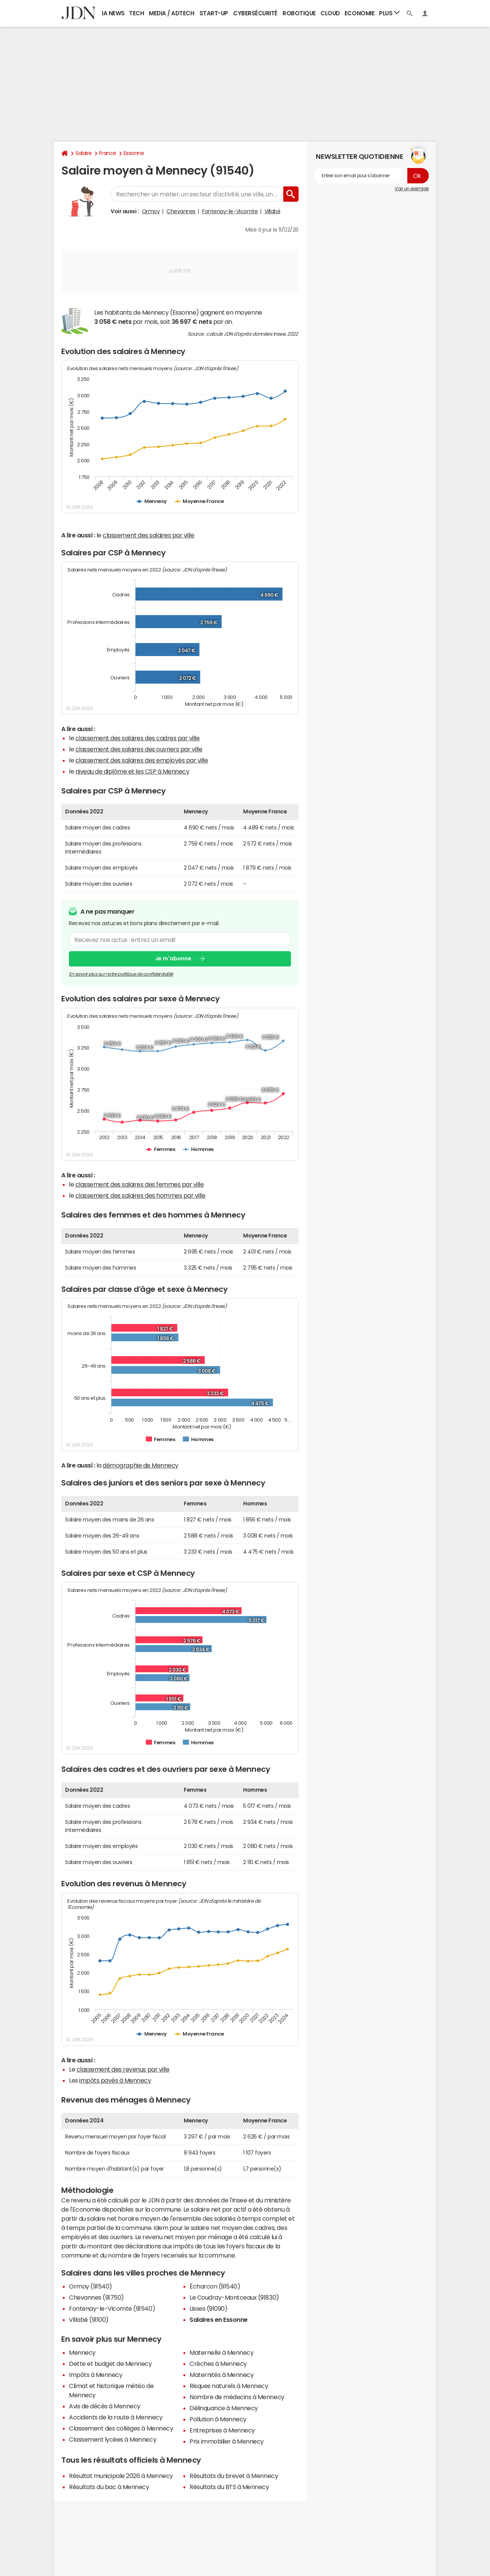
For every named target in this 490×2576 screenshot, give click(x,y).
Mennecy (82, 2352)
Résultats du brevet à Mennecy (233, 2476)
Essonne (134, 153)
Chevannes (181, 211)
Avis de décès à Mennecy (104, 2406)
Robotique (299, 13)
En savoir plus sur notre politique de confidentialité (121, 974)
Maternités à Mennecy (221, 2375)
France (107, 153)
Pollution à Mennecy (218, 2419)
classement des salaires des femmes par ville (139, 1184)
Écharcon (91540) (214, 2286)
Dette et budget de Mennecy (110, 2364)
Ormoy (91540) (90, 2286)
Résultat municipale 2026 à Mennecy (121, 2476)
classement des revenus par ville (123, 2069)
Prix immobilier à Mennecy (226, 2441)
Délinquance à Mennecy (223, 2408)
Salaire (83, 153)
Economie (359, 13)
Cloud (330, 13)
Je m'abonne (173, 959)
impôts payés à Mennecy (115, 2080)
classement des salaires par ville (148, 535)
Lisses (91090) (208, 2308)
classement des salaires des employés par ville (141, 760)
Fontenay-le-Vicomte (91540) (112, 2308)
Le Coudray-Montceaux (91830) (234, 2297)
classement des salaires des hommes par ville (140, 1195)
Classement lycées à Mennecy (112, 2439)
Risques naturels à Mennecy (228, 2386)
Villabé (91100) (89, 2319)
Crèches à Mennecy (218, 2364)
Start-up (213, 13)
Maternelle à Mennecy (221, 2352)
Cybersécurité (255, 13)
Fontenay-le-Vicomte (230, 211)
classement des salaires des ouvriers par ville (139, 749)
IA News (113, 13)
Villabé (273, 211)
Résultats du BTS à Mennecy (229, 2487)
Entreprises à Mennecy (222, 2430)
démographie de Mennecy (140, 1465)
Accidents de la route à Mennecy (115, 2417)
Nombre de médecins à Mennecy (236, 2397)
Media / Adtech (171, 13)
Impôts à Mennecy (95, 2375)
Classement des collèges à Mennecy (121, 2428)
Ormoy (151, 211)
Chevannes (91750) (96, 2297)
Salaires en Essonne (218, 2319)
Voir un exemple (412, 188)
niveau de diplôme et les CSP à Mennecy (132, 771)
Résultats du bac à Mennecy (109, 2487)
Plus (389, 13)
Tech (136, 13)
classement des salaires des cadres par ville (137, 738)
